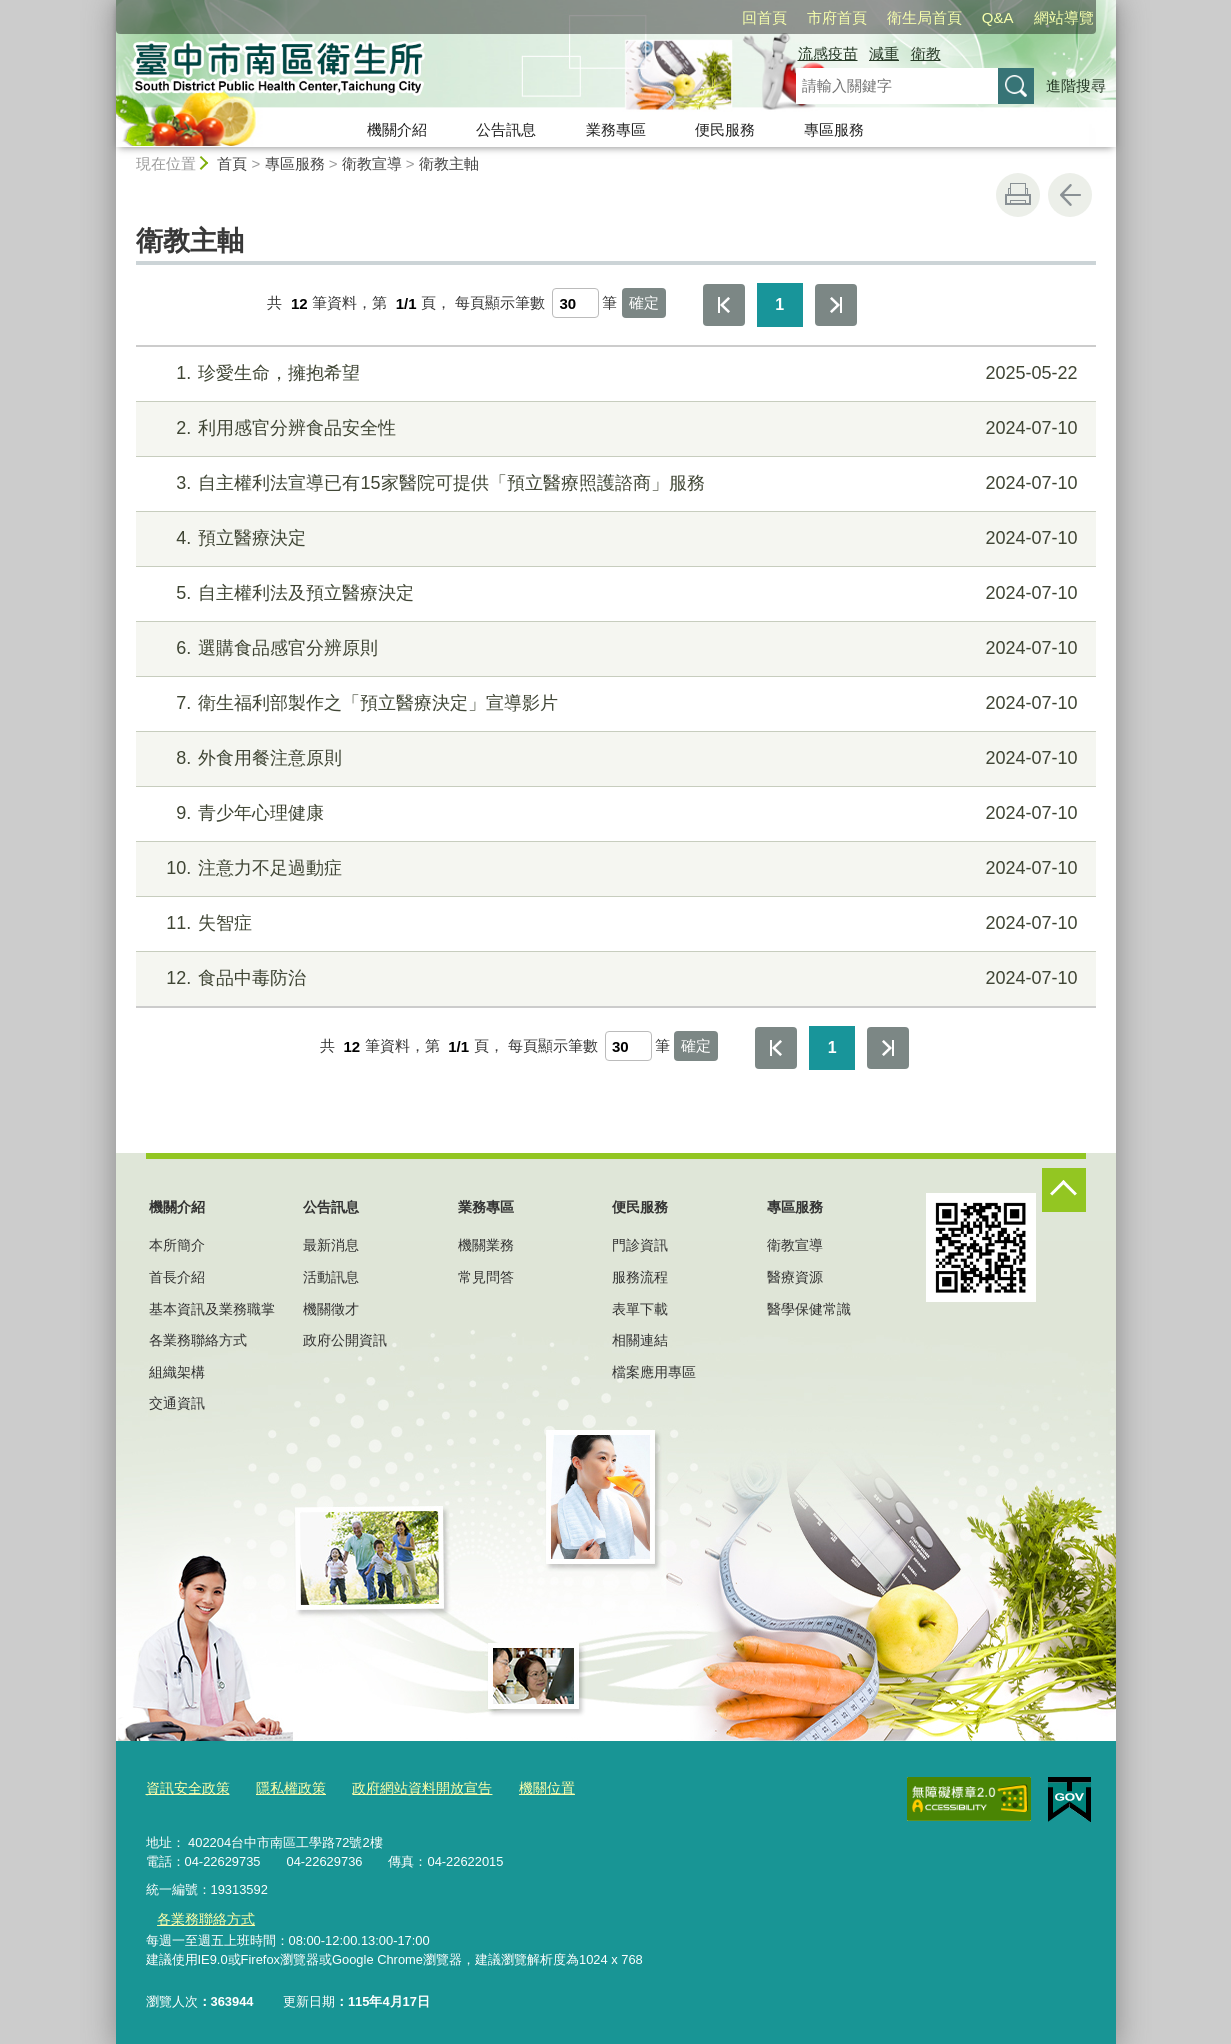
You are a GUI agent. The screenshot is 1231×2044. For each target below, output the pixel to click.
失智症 (612, 923)
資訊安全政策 (185, 1786)
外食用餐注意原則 (612, 758)
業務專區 (616, 129)
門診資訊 (640, 1245)
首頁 (232, 163)
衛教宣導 (372, 163)
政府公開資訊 (345, 1340)
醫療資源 (795, 1277)
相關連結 (640, 1340)
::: (107, 8)
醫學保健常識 (809, 1309)
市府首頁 (837, 17)
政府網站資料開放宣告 (406, 1786)
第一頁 (724, 305)
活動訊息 (331, 1277)
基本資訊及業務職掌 (212, 1309)
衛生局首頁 (924, 17)
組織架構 (177, 1372)
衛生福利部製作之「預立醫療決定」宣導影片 (612, 703)
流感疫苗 (828, 53)
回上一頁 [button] (1070, 195)
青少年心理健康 (612, 813)
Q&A (998, 17)
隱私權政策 (282, 1786)
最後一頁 (836, 305)
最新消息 (331, 1245)
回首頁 (764, 17)
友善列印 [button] (1018, 195)
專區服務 (834, 129)
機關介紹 (397, 129)
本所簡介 (177, 1245)
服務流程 (640, 1277)
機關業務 (486, 1245)
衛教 (926, 53)
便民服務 (725, 129)
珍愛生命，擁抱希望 (612, 373)
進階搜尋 (1076, 85)
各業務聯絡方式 (198, 1340)
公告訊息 (506, 129)
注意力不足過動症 (612, 868)
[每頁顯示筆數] (575, 303)
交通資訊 (177, 1403)
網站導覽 (1064, 17)
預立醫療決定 (612, 538)
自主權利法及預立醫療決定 (612, 593)
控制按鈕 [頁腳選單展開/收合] (1064, 1190)
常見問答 (486, 1277)
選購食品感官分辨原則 (612, 648)
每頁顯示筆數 (500, 303)
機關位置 (524, 1786)
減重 (884, 53)
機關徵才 (331, 1309)
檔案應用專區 (654, 1372)
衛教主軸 (449, 163)
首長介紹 (177, 1277)
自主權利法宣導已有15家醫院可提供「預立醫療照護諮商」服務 (612, 483)
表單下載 (640, 1309)
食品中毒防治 (612, 978)
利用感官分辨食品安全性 (612, 428)
